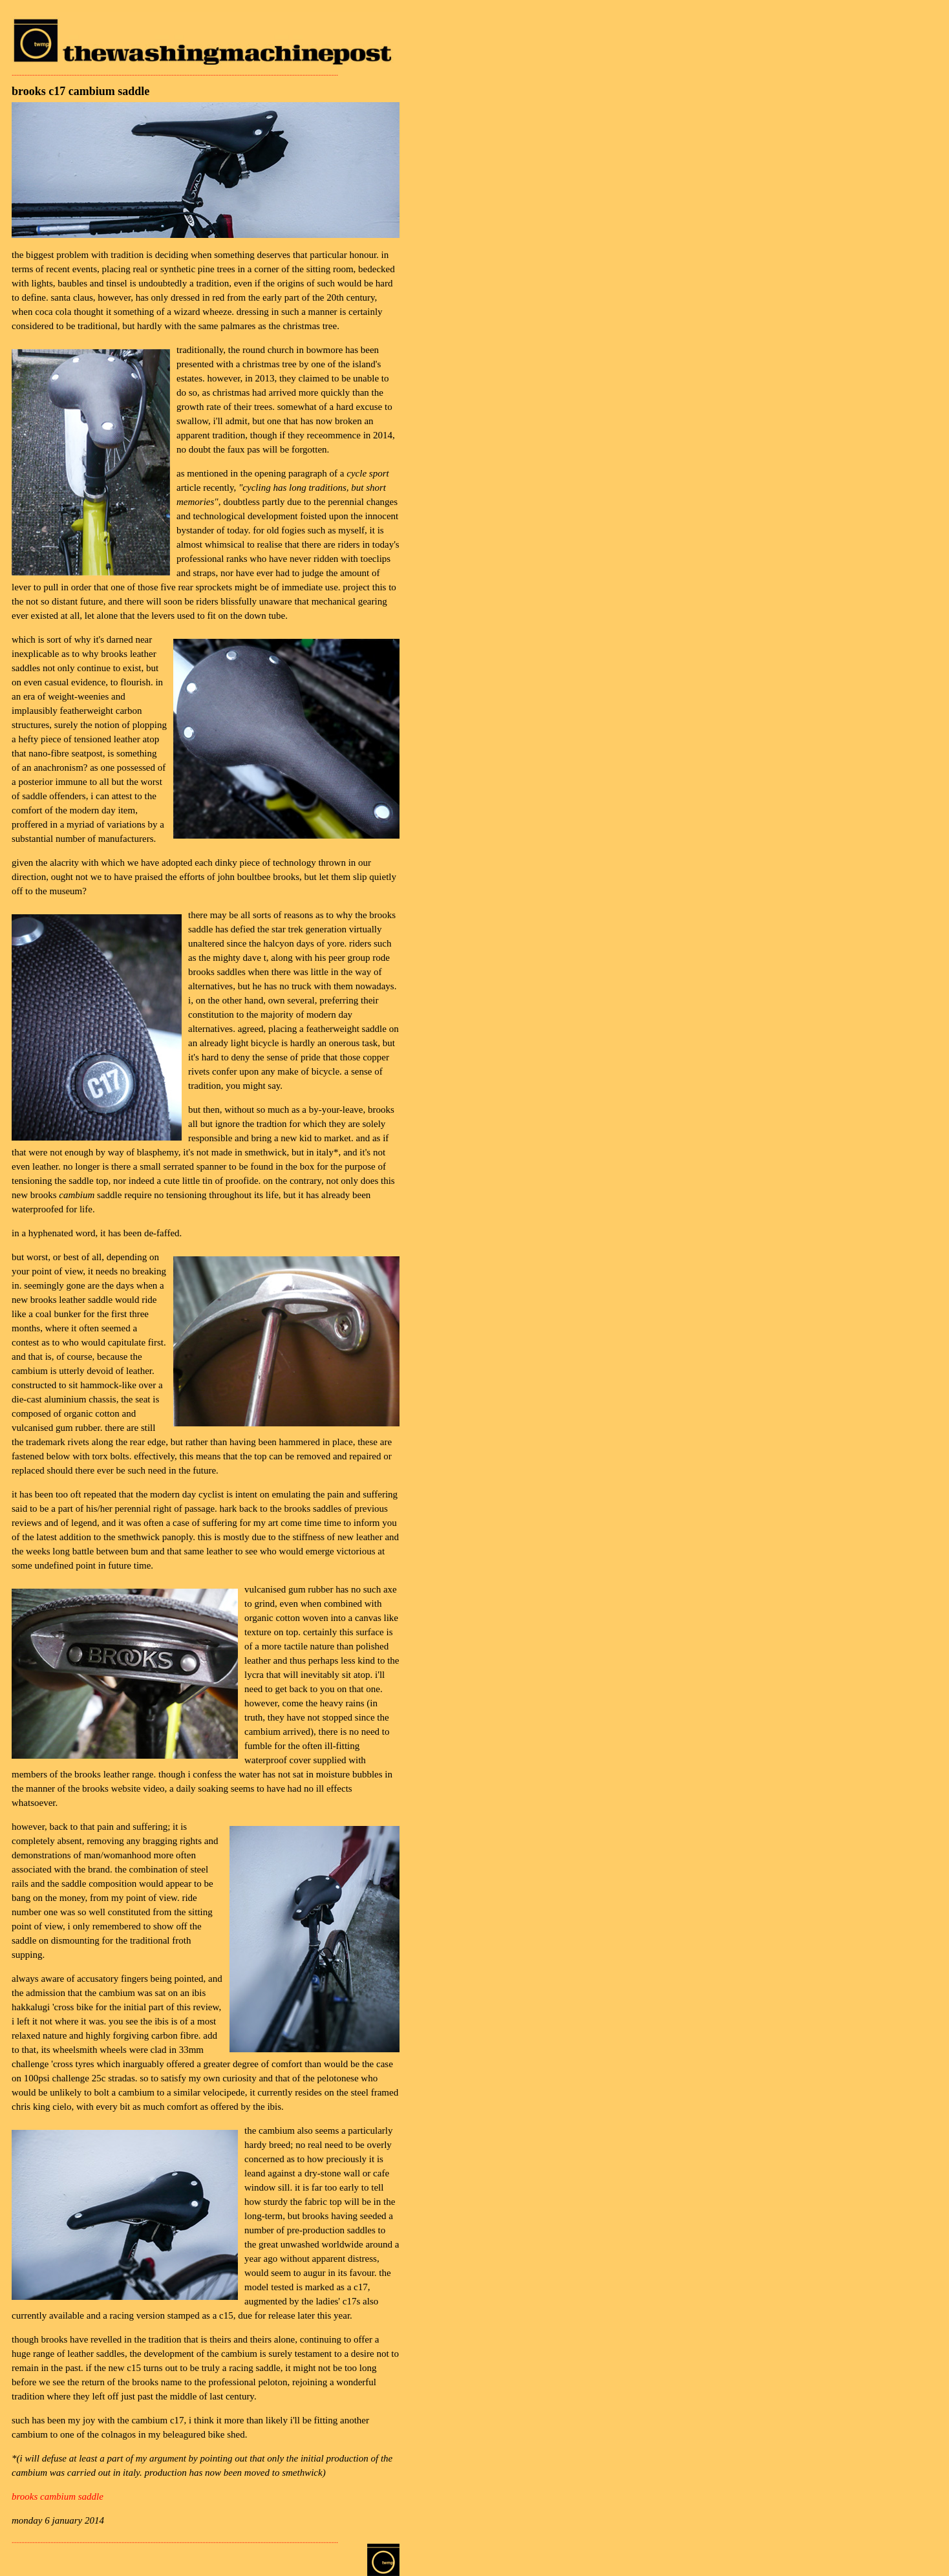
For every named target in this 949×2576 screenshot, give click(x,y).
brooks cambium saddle (57, 2496)
